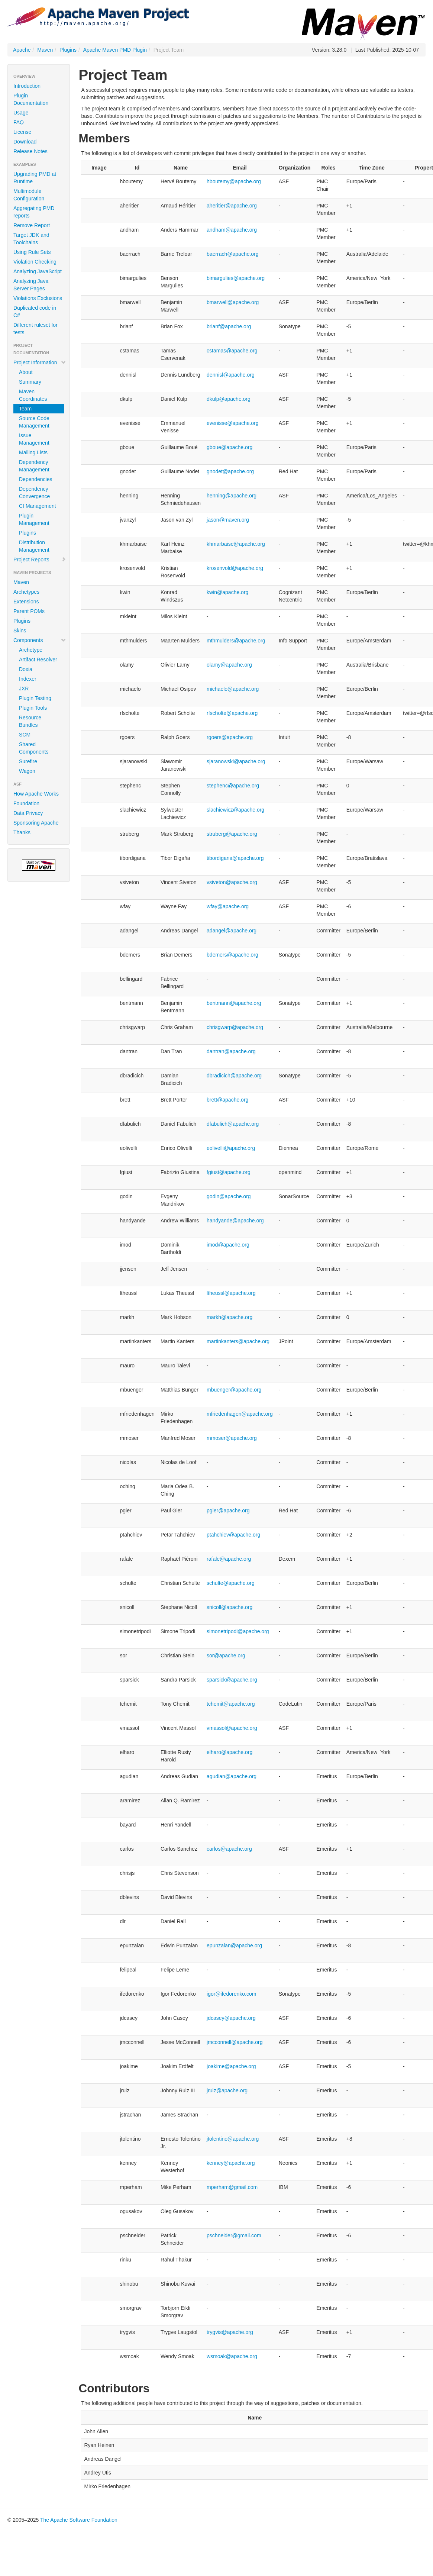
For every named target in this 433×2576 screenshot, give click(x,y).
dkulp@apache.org (229, 399)
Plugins (68, 50)
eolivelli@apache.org (231, 1148)
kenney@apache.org (231, 2163)
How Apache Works (36, 794)
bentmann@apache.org (234, 1003)
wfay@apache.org (228, 906)
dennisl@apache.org (231, 375)
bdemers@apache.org (232, 955)
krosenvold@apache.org (235, 568)
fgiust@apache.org (229, 1172)
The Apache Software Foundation (78, 2520)
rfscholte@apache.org (232, 713)
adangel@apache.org (231, 931)
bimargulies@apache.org (236, 278)
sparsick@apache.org (232, 1680)
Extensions (26, 601)
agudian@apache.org (231, 1776)
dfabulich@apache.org (233, 1124)
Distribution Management (34, 546)
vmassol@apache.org (232, 1728)
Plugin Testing (35, 698)
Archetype (30, 650)
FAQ (18, 122)
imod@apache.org (228, 1245)
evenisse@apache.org (233, 423)
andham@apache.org (232, 230)
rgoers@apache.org (230, 737)
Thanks (21, 832)
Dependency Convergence (34, 492)
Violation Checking (34, 262)
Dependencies (35, 479)
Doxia (25, 669)
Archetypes (26, 592)
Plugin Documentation (30, 99)
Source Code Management (34, 422)
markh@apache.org (229, 1317)
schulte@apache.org (231, 1583)
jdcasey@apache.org (231, 2018)
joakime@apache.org (231, 2066)
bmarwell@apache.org (233, 302)
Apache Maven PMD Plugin (115, 50)
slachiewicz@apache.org (235, 810)
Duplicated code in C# (34, 311)
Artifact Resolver (38, 659)
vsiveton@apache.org (232, 882)
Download (24, 142)
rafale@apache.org (229, 1559)
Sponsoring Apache (35, 823)
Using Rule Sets (32, 252)
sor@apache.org (226, 1655)
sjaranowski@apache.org (236, 761)
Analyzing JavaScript (37, 271)
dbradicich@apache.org (234, 1076)
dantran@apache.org (231, 1051)
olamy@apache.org (229, 665)
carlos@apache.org (229, 1849)
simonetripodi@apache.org (238, 1631)
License (22, 132)
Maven (45, 50)
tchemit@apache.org (231, 1704)
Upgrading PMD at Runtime (34, 177)
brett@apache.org (227, 1100)
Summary (30, 382)
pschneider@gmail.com (234, 2235)
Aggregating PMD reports (34, 212)
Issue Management (34, 439)
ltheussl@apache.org (231, 1293)
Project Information (39, 362)
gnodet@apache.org (230, 471)
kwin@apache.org (227, 592)
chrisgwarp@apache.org (235, 1027)
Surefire (28, 761)
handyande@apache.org (235, 1220)
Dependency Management (34, 466)
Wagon (27, 771)
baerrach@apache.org (233, 254)
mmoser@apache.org (232, 1438)
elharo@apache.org (229, 1752)
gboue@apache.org (229, 447)
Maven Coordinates (33, 395)
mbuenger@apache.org (234, 1390)
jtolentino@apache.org (233, 2139)
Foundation (26, 803)
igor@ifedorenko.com (231, 1994)
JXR (24, 688)
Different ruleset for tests (35, 328)
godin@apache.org (229, 1196)
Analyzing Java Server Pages (30, 284)
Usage (20, 113)
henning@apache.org (231, 496)
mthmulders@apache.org (236, 641)
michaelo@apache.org (233, 689)
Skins (19, 630)
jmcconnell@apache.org (234, 2042)
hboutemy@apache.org (234, 181)
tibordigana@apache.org (235, 858)
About (26, 372)
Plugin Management (34, 519)
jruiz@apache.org (227, 2090)
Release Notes (30, 151)
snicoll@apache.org (229, 1607)
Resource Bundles (30, 721)
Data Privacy (28, 813)
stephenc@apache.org (233, 786)
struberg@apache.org (232, 834)
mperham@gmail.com (232, 2187)
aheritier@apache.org (232, 206)
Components (39, 640)
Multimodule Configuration (28, 194)
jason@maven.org (228, 520)
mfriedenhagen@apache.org (240, 1414)
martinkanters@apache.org (238, 1341)
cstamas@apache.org (232, 351)
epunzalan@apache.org (234, 1945)
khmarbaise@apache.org (236, 544)
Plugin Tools (33, 708)
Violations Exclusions (37, 298)
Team (25, 409)
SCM (24, 735)
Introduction (27, 86)
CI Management (37, 506)
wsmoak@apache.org (232, 2356)
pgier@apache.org (228, 1510)
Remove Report (31, 225)
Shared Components (33, 748)
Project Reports (39, 559)
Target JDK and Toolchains (31, 238)
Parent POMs (29, 611)
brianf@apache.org (229, 326)
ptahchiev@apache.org (233, 1535)
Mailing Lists (33, 452)
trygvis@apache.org (230, 2332)
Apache (21, 50)
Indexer (27, 679)
